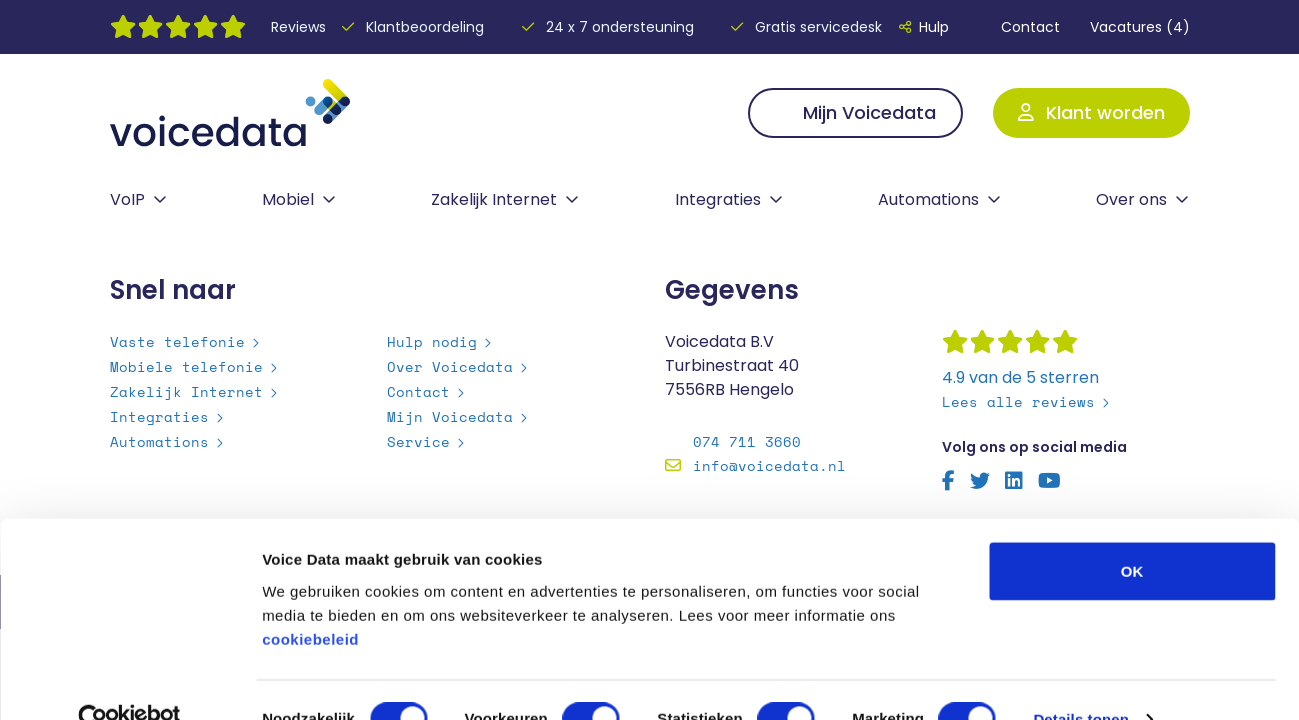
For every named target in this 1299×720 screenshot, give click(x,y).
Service (418, 441)
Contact (1019, 27)
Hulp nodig (432, 341)
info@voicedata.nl (769, 465)
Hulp (924, 27)
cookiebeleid (310, 599)
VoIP (127, 199)
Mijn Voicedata (855, 112)
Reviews (298, 27)
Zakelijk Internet (494, 199)
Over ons (1131, 199)
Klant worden (1091, 112)
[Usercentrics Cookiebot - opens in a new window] (129, 681)
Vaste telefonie (177, 341)
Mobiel (288, 199)
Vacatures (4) (1140, 27)
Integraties (718, 199)
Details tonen (1080, 680)
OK (1132, 531)
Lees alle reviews (1018, 401)
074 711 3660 (747, 441)
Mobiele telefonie (186, 366)
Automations (928, 199)
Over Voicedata (450, 366)
